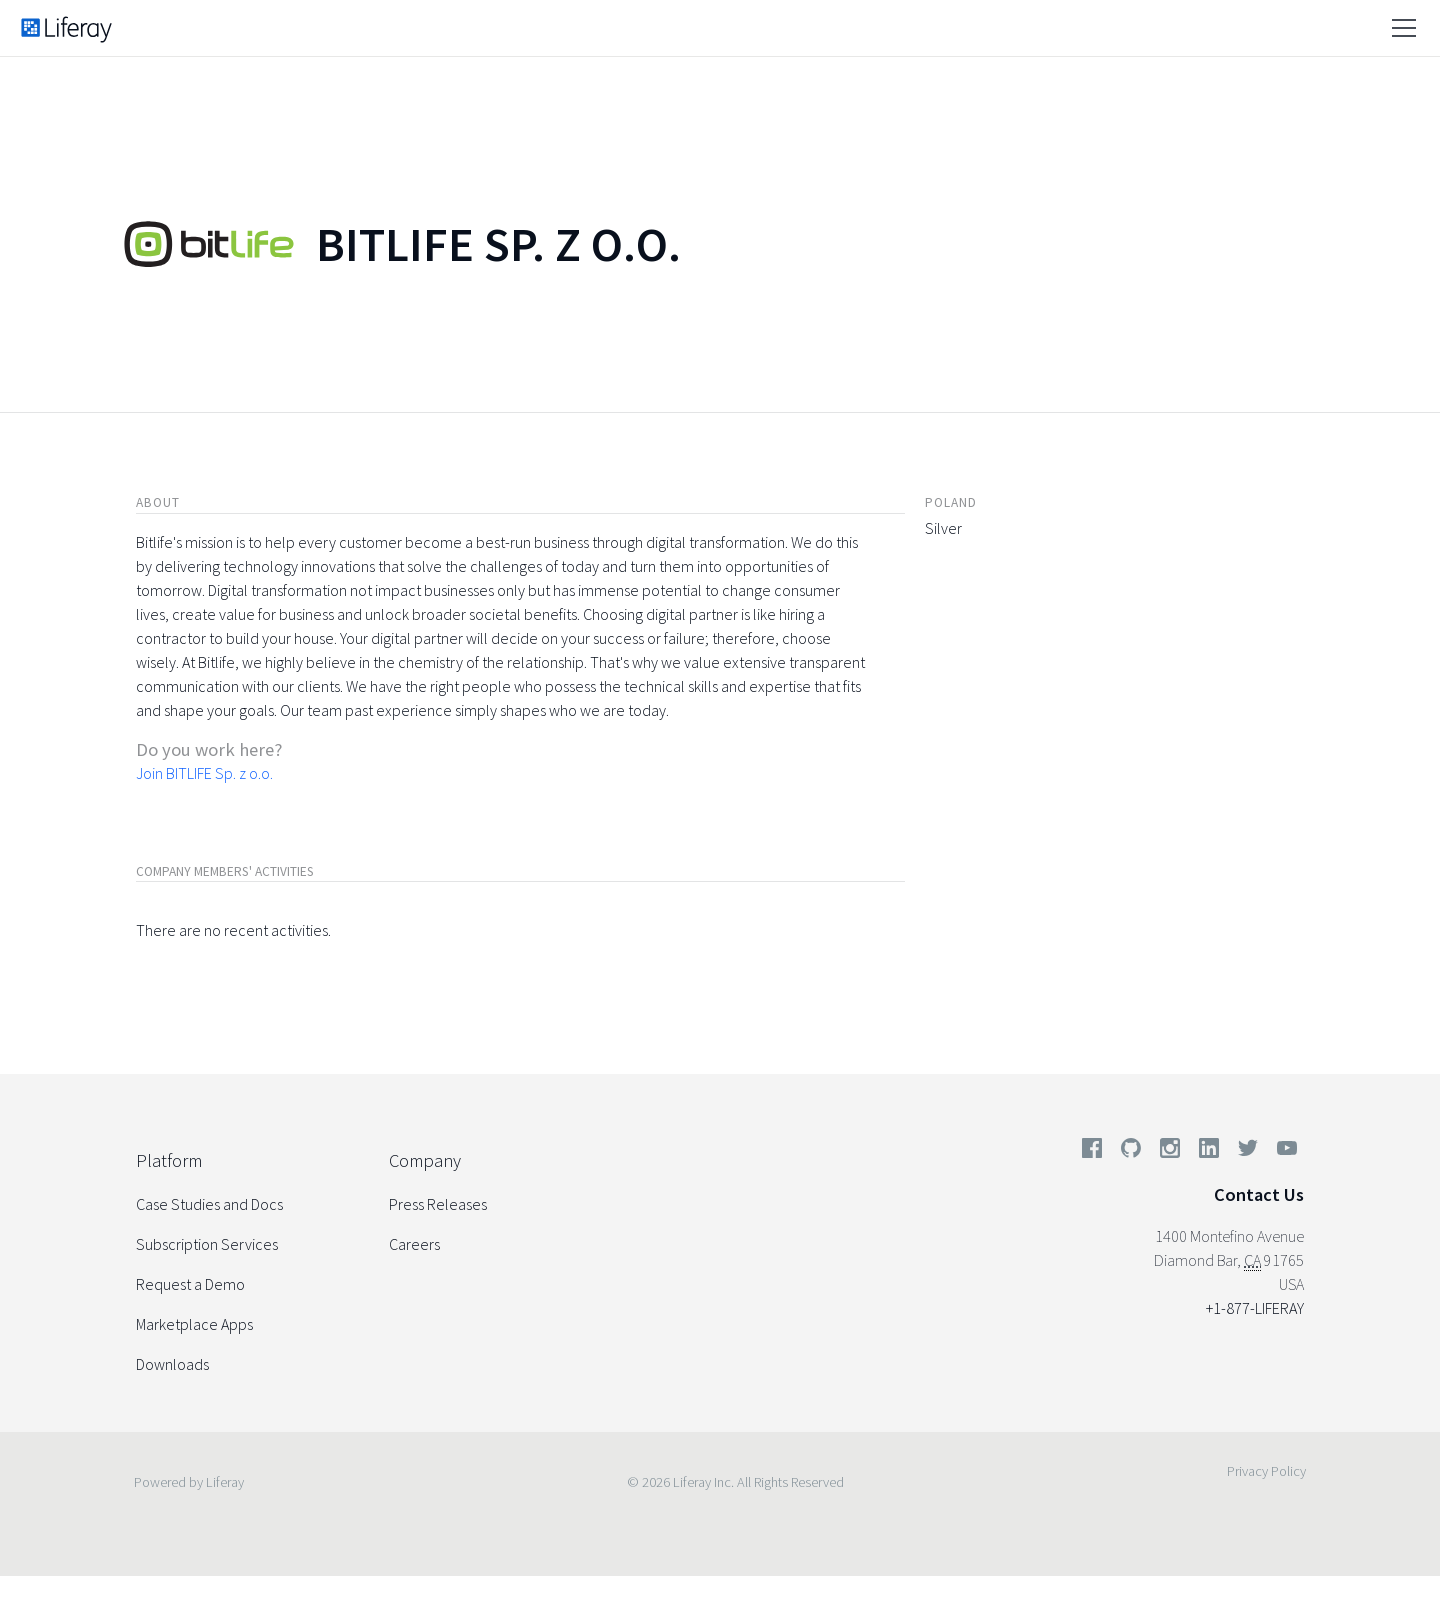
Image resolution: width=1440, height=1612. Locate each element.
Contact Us (1259, 1194)
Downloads (172, 1364)
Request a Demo (190, 1284)
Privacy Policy (1266, 1471)
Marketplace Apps (194, 1324)
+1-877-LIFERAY (1255, 1308)
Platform (169, 1160)
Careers (414, 1244)
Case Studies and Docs (209, 1204)
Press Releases (438, 1204)
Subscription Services (207, 1244)
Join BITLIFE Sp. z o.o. (204, 773)
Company (425, 1160)
